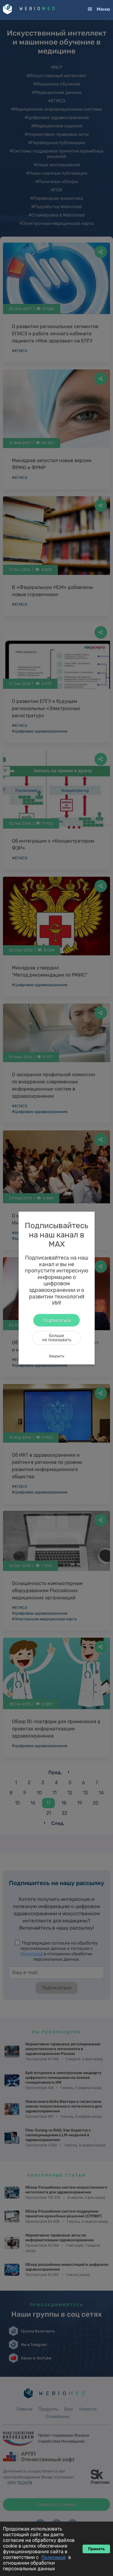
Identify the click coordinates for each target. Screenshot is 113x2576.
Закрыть (56, 1356)
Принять (96, 2549)
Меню (103, 9)
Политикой (53, 2557)
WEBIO (38, 8)
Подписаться (57, 1320)
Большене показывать (56, 1337)
